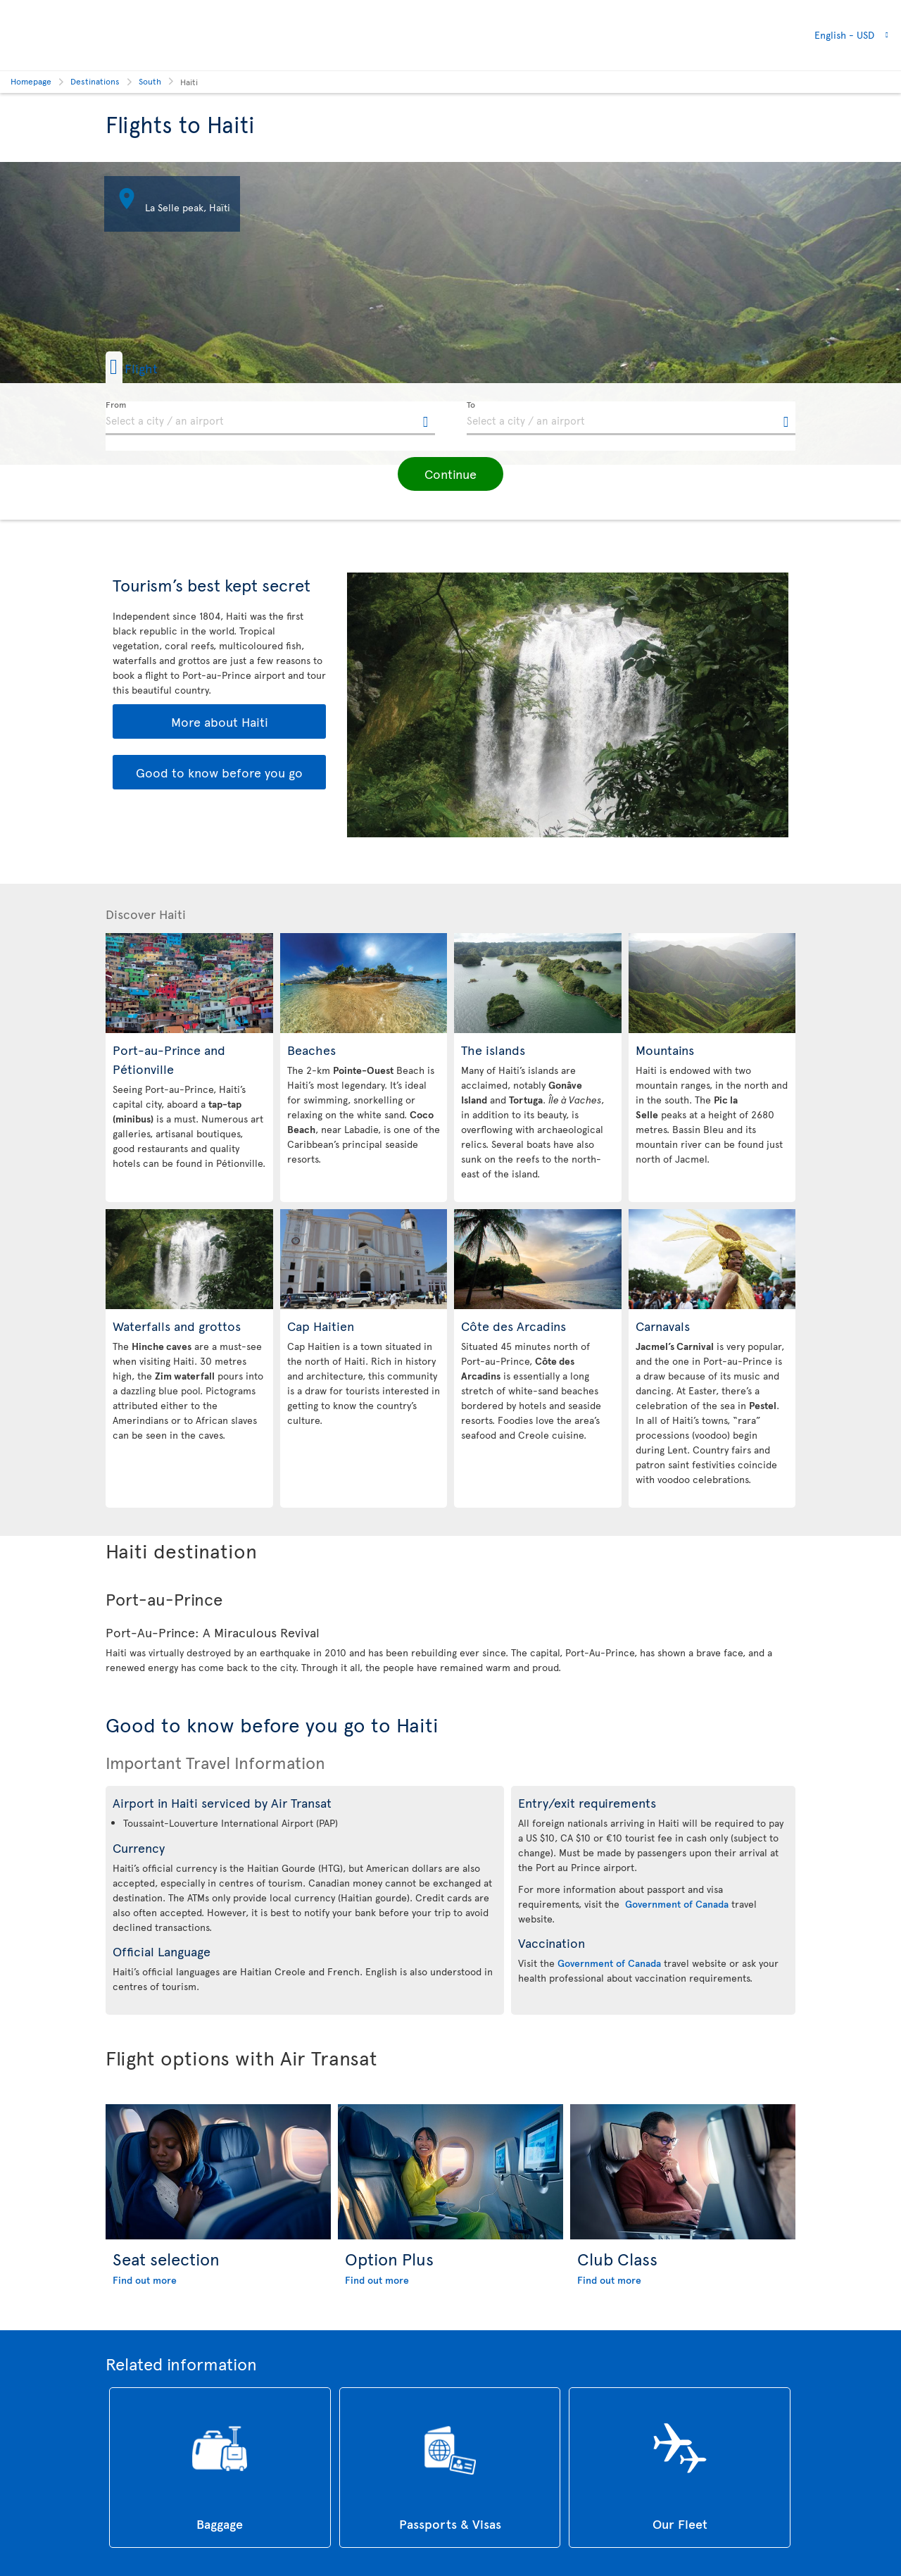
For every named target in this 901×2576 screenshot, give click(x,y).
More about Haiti (219, 721)
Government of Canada (677, 1904)
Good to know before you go (219, 772)
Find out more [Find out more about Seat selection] (145, 2280)
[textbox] (270, 418)
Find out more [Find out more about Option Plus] (377, 2280)
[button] (154, 367)
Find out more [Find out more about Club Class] (609, 2280)
